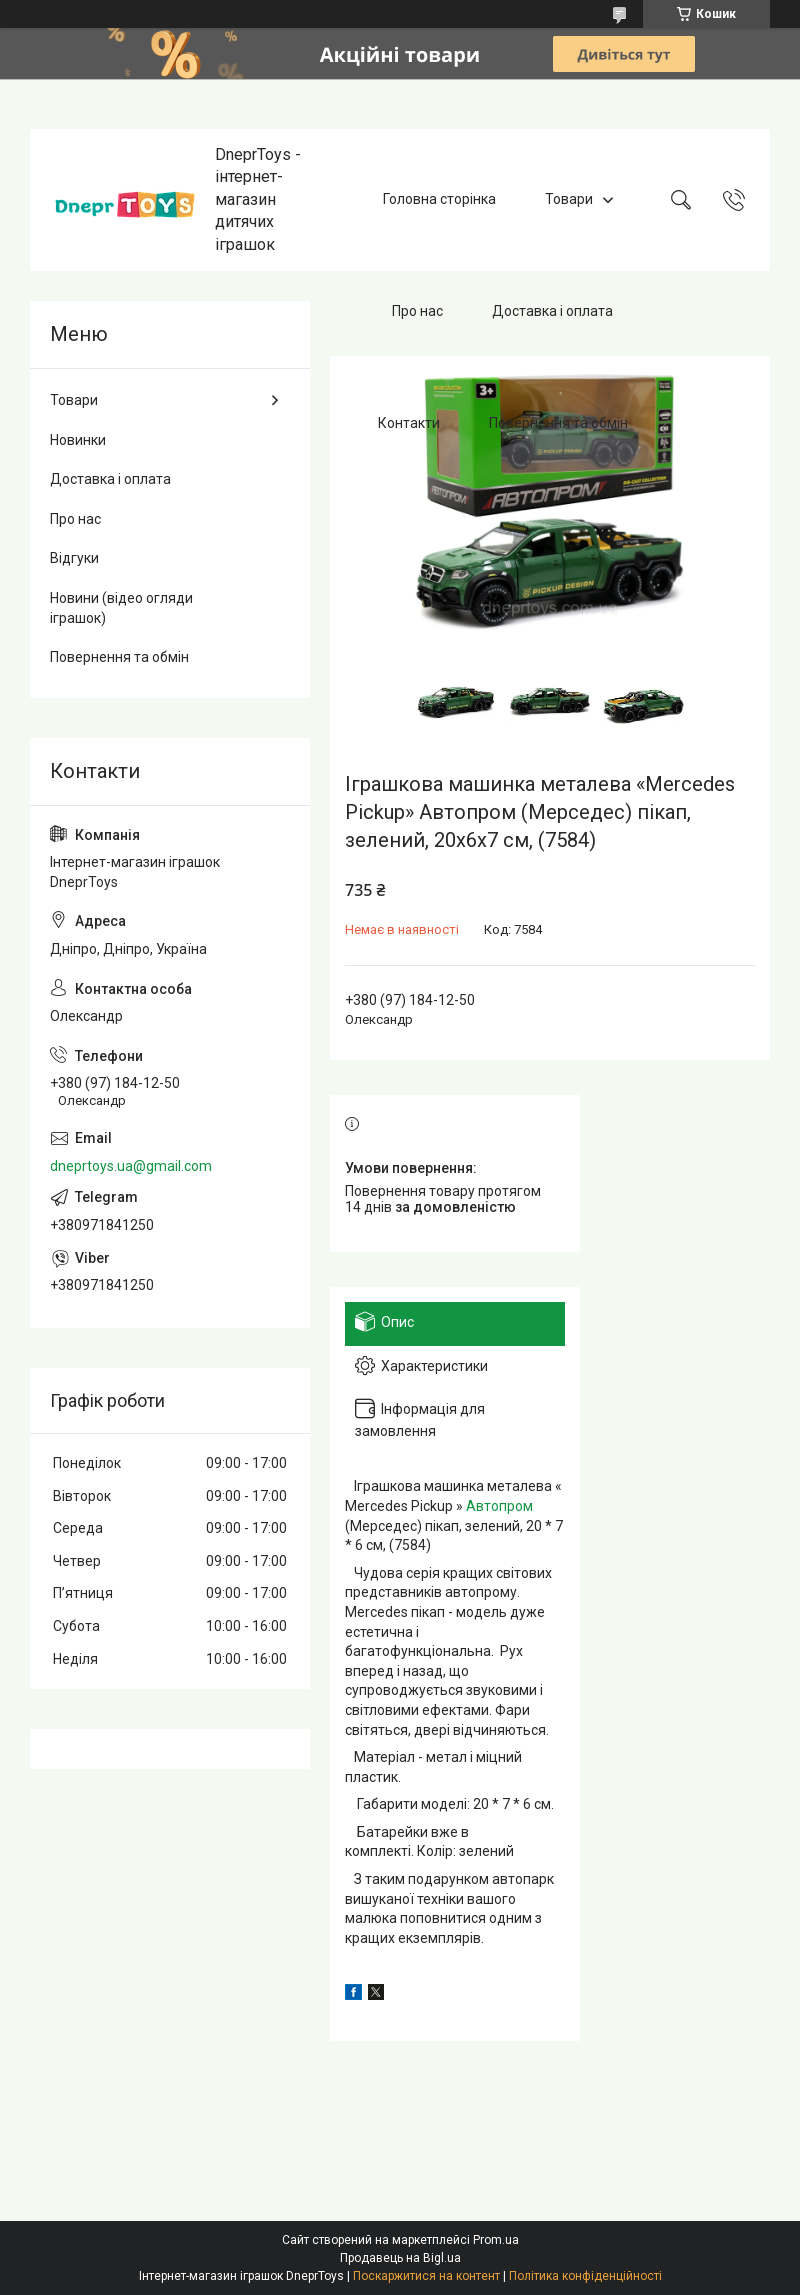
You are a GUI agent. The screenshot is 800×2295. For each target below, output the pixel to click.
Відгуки (74, 558)
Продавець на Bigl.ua (400, 2258)
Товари (569, 199)
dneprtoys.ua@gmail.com (131, 1166)
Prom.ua (496, 2240)
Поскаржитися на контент (426, 2276)
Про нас (417, 311)
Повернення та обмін (558, 423)
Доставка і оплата (552, 311)
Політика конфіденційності (585, 2276)
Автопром (499, 1506)
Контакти (409, 423)
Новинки (78, 440)
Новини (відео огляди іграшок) (121, 608)
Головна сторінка (439, 199)
